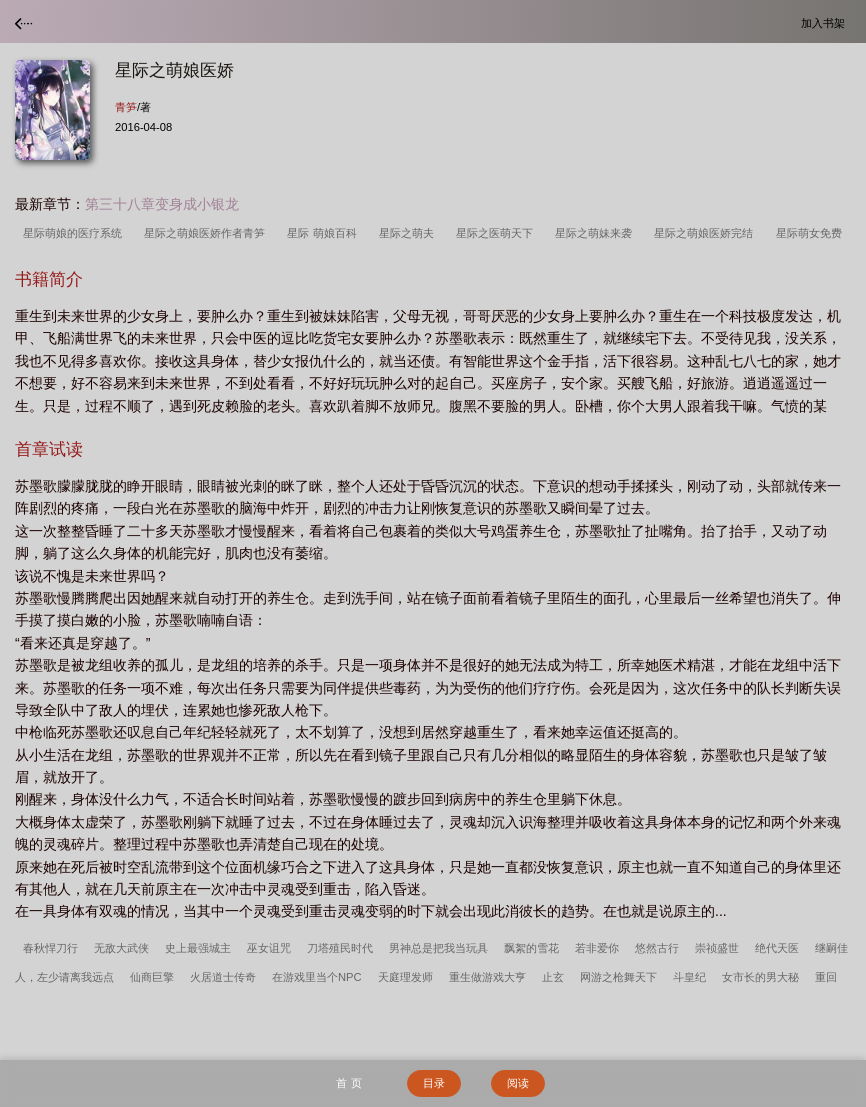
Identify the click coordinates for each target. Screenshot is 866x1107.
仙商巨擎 (152, 977)
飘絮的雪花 (531, 948)
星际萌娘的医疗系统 (75, 233)
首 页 (348, 1083)
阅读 (518, 1083)
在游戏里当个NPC (317, 977)
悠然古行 (657, 948)
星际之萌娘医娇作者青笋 (207, 233)
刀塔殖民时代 (340, 948)
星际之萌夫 (409, 233)
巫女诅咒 (269, 948)
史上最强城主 (198, 948)
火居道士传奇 (223, 977)
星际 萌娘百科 (324, 233)
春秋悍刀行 (50, 948)
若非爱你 (597, 948)
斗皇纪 (689, 977)
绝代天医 (777, 948)
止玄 (553, 977)
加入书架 (826, 22)
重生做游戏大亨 (487, 977)
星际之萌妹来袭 (596, 233)
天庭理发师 (405, 977)
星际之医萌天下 (497, 233)
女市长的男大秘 (760, 977)
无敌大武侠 (121, 948)
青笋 (126, 107)
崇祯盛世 (717, 948)
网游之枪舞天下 (618, 977)
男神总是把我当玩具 (438, 948)
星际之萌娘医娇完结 (706, 233)
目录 (434, 1083)
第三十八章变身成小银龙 (162, 204)
